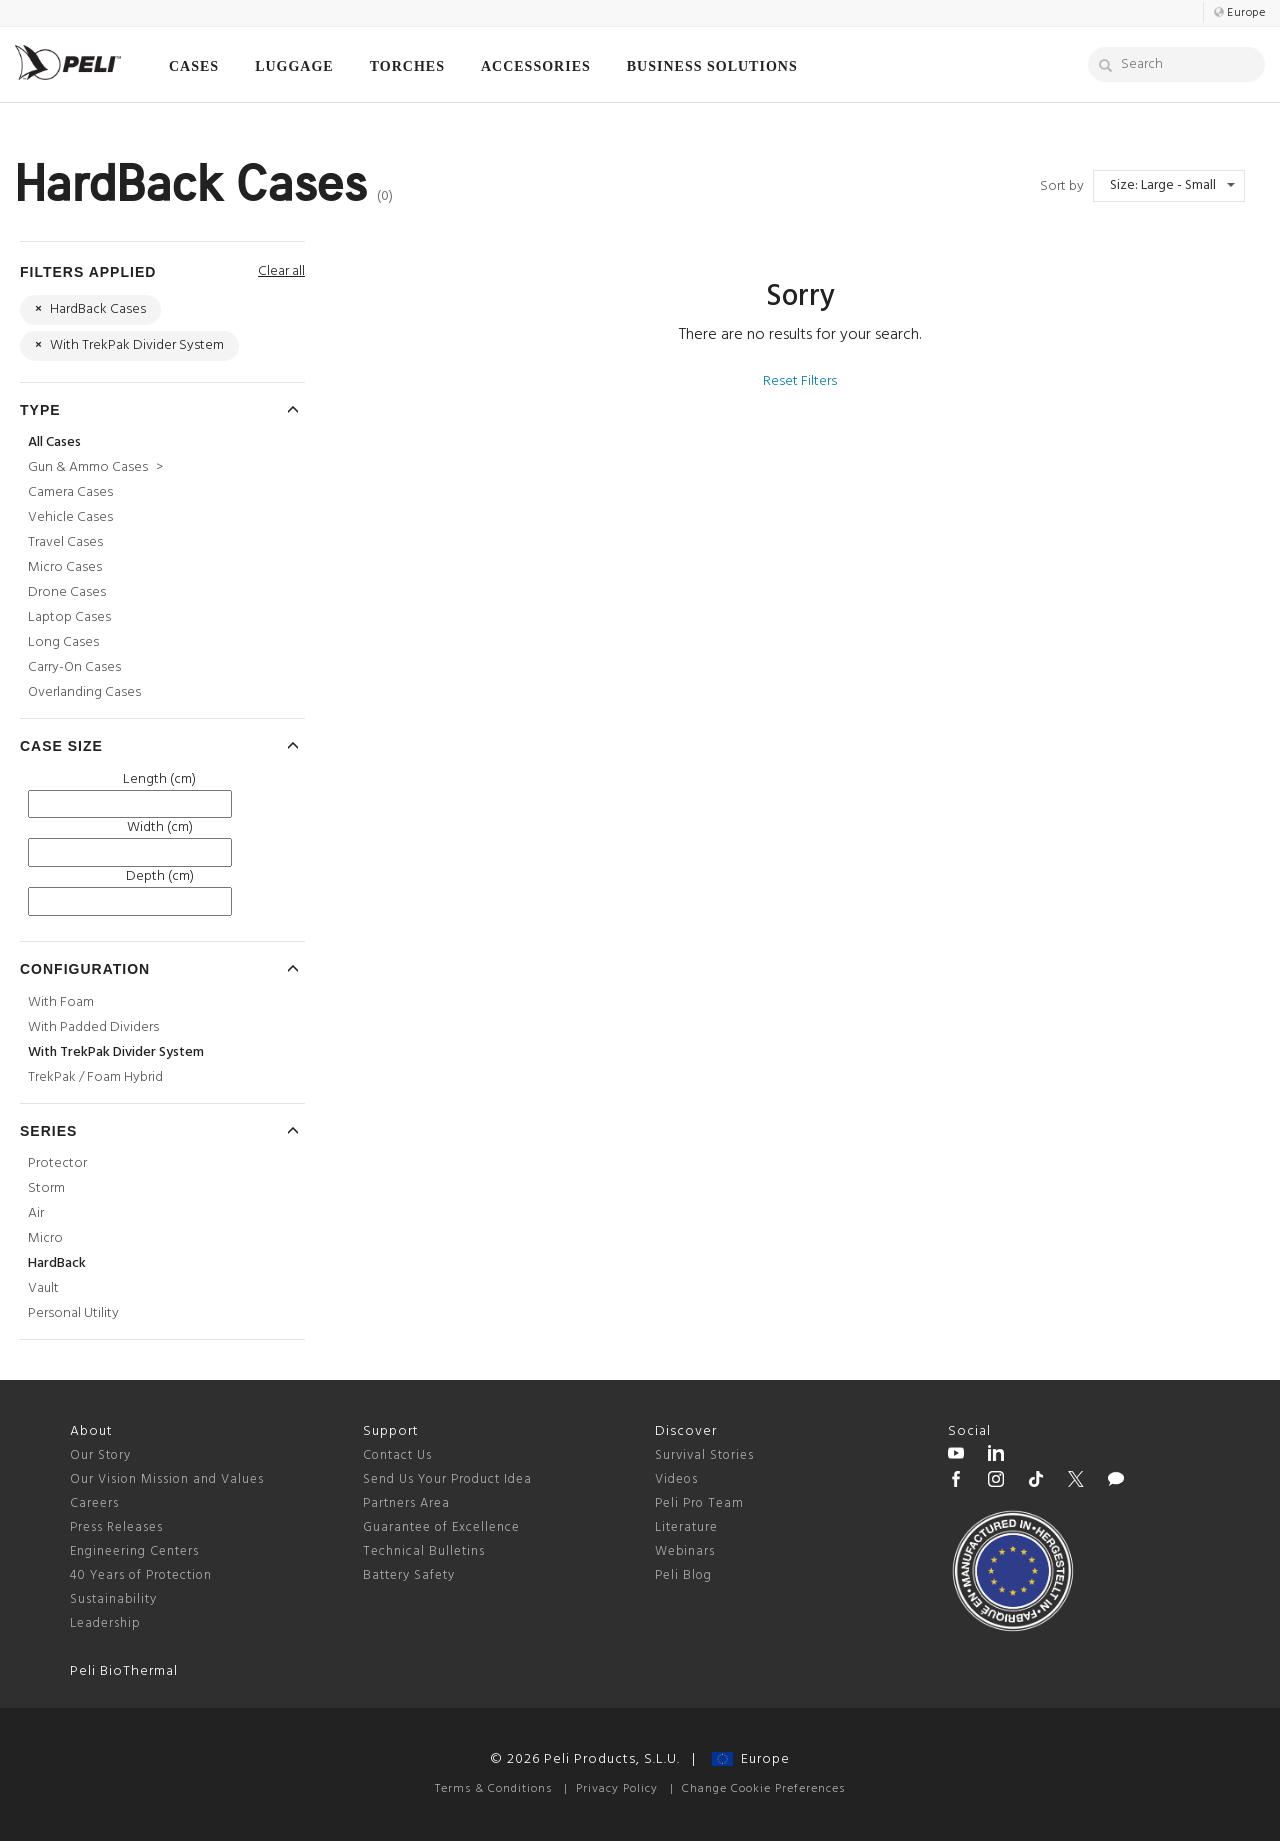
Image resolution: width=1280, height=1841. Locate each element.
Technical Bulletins (424, 1551)
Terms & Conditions (493, 1789)
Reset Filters (800, 381)
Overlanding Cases (84, 692)
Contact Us (397, 1455)
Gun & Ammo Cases (95, 467)
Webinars (685, 1551)
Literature (686, 1527)
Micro (45, 1238)
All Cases (54, 442)
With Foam (61, 1002)
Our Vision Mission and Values (167, 1479)
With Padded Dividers (93, 1027)
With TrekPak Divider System (116, 1052)
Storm (46, 1188)
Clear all (281, 271)
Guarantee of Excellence (441, 1527)
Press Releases (116, 1527)
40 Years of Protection (141, 1575)
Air (36, 1213)
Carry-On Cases (74, 667)
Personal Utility (73, 1313)
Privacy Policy (617, 1789)
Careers (94, 1503)
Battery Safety (409, 1575)
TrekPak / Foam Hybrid (95, 1077)
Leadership (105, 1623)
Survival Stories (704, 1455)
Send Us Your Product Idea (447, 1479)
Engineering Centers (134, 1551)
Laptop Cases (69, 617)
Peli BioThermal (124, 1671)
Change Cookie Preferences (763, 1789)
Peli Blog (683, 1575)
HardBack (57, 1263)
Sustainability (113, 1599)
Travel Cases (65, 542)
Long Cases (63, 642)
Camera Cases (70, 492)
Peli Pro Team (699, 1503)
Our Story (100, 1455)
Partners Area (406, 1503)
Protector (57, 1163)
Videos (676, 1479)
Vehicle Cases (70, 517)
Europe (751, 1759)
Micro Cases (65, 567)
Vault (43, 1288)
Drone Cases (67, 592)
